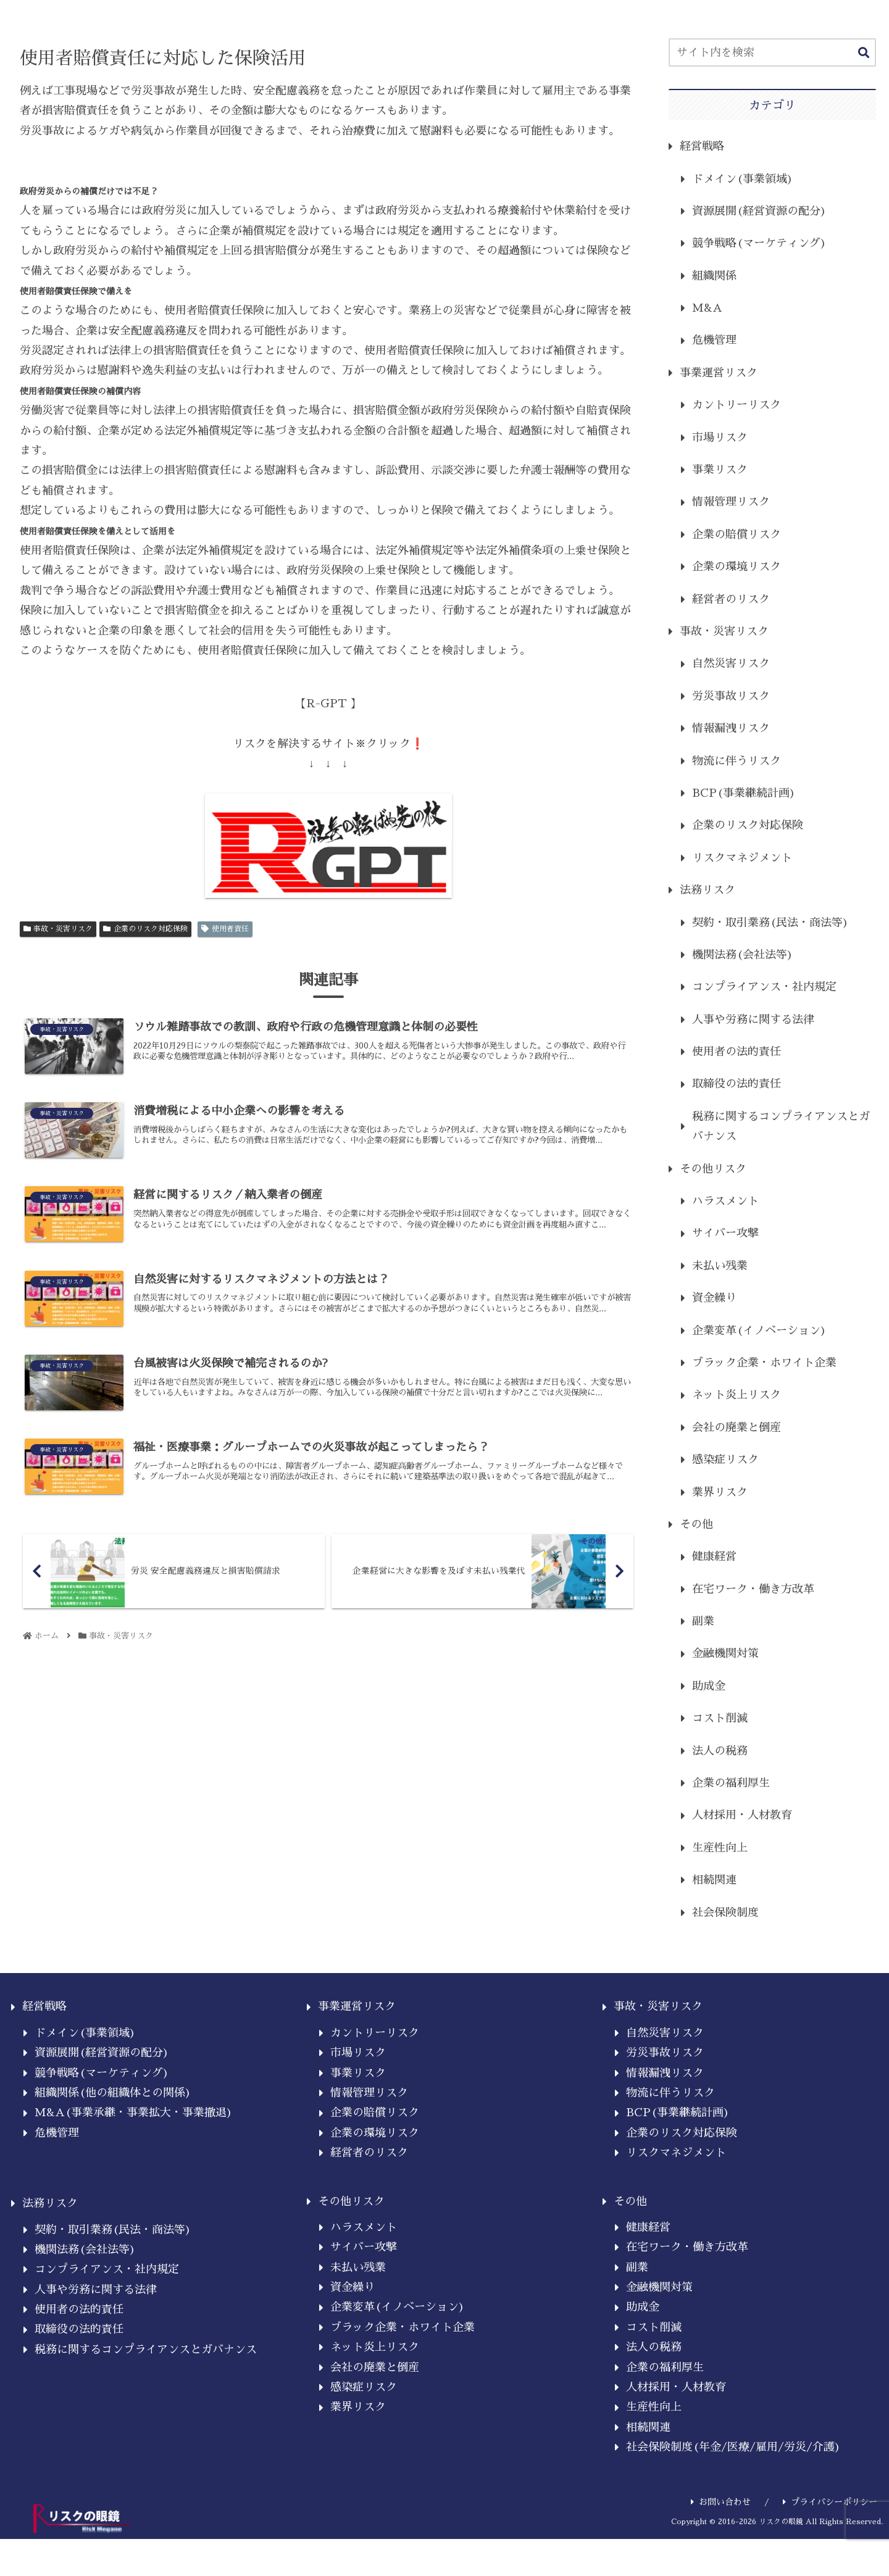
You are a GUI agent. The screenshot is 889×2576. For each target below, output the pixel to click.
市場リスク (720, 437)
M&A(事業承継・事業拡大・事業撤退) (134, 2112)
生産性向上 (720, 1847)
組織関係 (714, 275)
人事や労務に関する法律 (753, 1019)
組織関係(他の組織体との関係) (113, 2092)
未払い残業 (720, 1265)
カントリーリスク (736, 404)
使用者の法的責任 (736, 1051)
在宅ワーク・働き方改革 (753, 1589)
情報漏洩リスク (731, 728)
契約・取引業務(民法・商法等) (770, 922)
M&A (707, 308)
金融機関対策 (725, 1653)
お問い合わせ (721, 2502)
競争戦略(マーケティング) (759, 243)
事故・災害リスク (58, 929)
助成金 (708, 1686)
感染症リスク (725, 1459)
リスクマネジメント (742, 857)
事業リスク (720, 469)
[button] (863, 53)
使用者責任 (225, 929)
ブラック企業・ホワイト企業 (764, 1362)
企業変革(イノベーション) (759, 1330)
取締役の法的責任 (736, 1083)
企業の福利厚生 (731, 1783)
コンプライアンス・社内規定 (764, 986)
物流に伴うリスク (736, 761)
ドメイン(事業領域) (742, 179)
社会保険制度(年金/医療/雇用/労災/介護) (733, 2447)
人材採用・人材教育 (742, 1815)
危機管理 (714, 340)
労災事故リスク (731, 696)
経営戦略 (702, 146)
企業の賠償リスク (736, 534)
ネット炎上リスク (736, 1394)
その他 (696, 1524)
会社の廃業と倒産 (736, 1427)
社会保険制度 (725, 1912)
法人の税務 (720, 1750)
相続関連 (714, 1879)
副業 (703, 1621)
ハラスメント (725, 1201)
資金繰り (714, 1297)
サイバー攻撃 (725, 1233)
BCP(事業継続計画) (744, 793)
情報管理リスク (731, 501)
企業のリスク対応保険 (145, 929)
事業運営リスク (719, 372)
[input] (772, 52)
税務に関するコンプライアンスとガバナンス (781, 1126)
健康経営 (714, 1556)
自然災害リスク (731, 663)
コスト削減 (720, 1718)
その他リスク (713, 1168)
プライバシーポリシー (830, 2502)
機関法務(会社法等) (742, 954)
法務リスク (707, 889)
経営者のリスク (731, 599)
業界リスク (720, 1492)
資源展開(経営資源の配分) (759, 211)
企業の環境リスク (736, 566)
